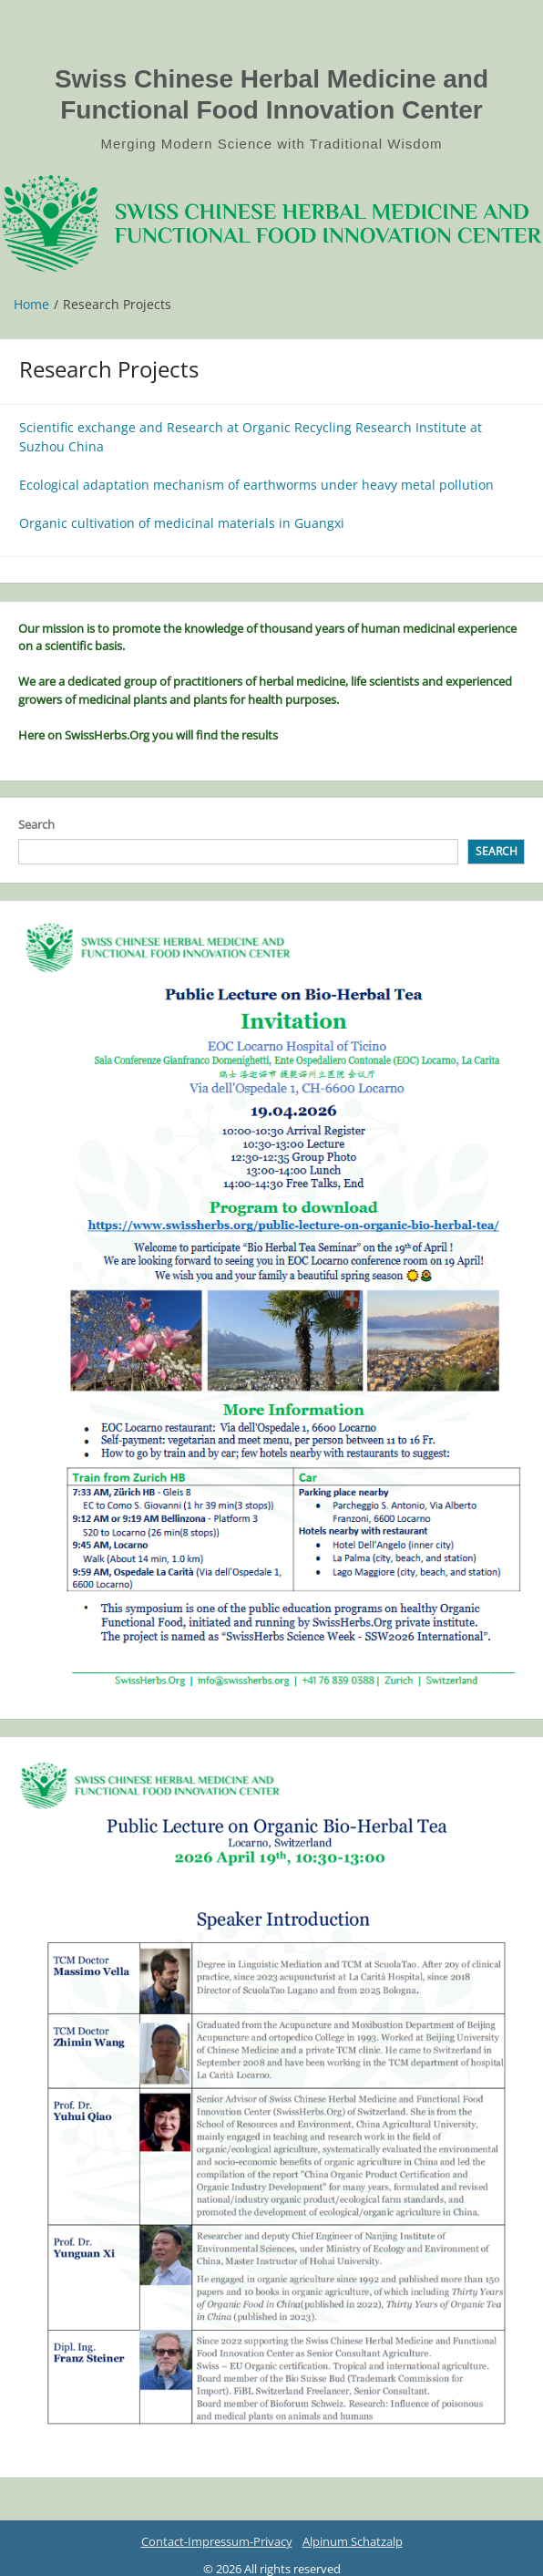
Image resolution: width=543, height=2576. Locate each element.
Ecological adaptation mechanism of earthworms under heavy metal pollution (256, 484)
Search (36, 824)
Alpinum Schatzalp (352, 2541)
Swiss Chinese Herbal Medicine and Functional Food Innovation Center (271, 94)
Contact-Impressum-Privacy (216, 2541)
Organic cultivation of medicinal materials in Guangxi (181, 523)
